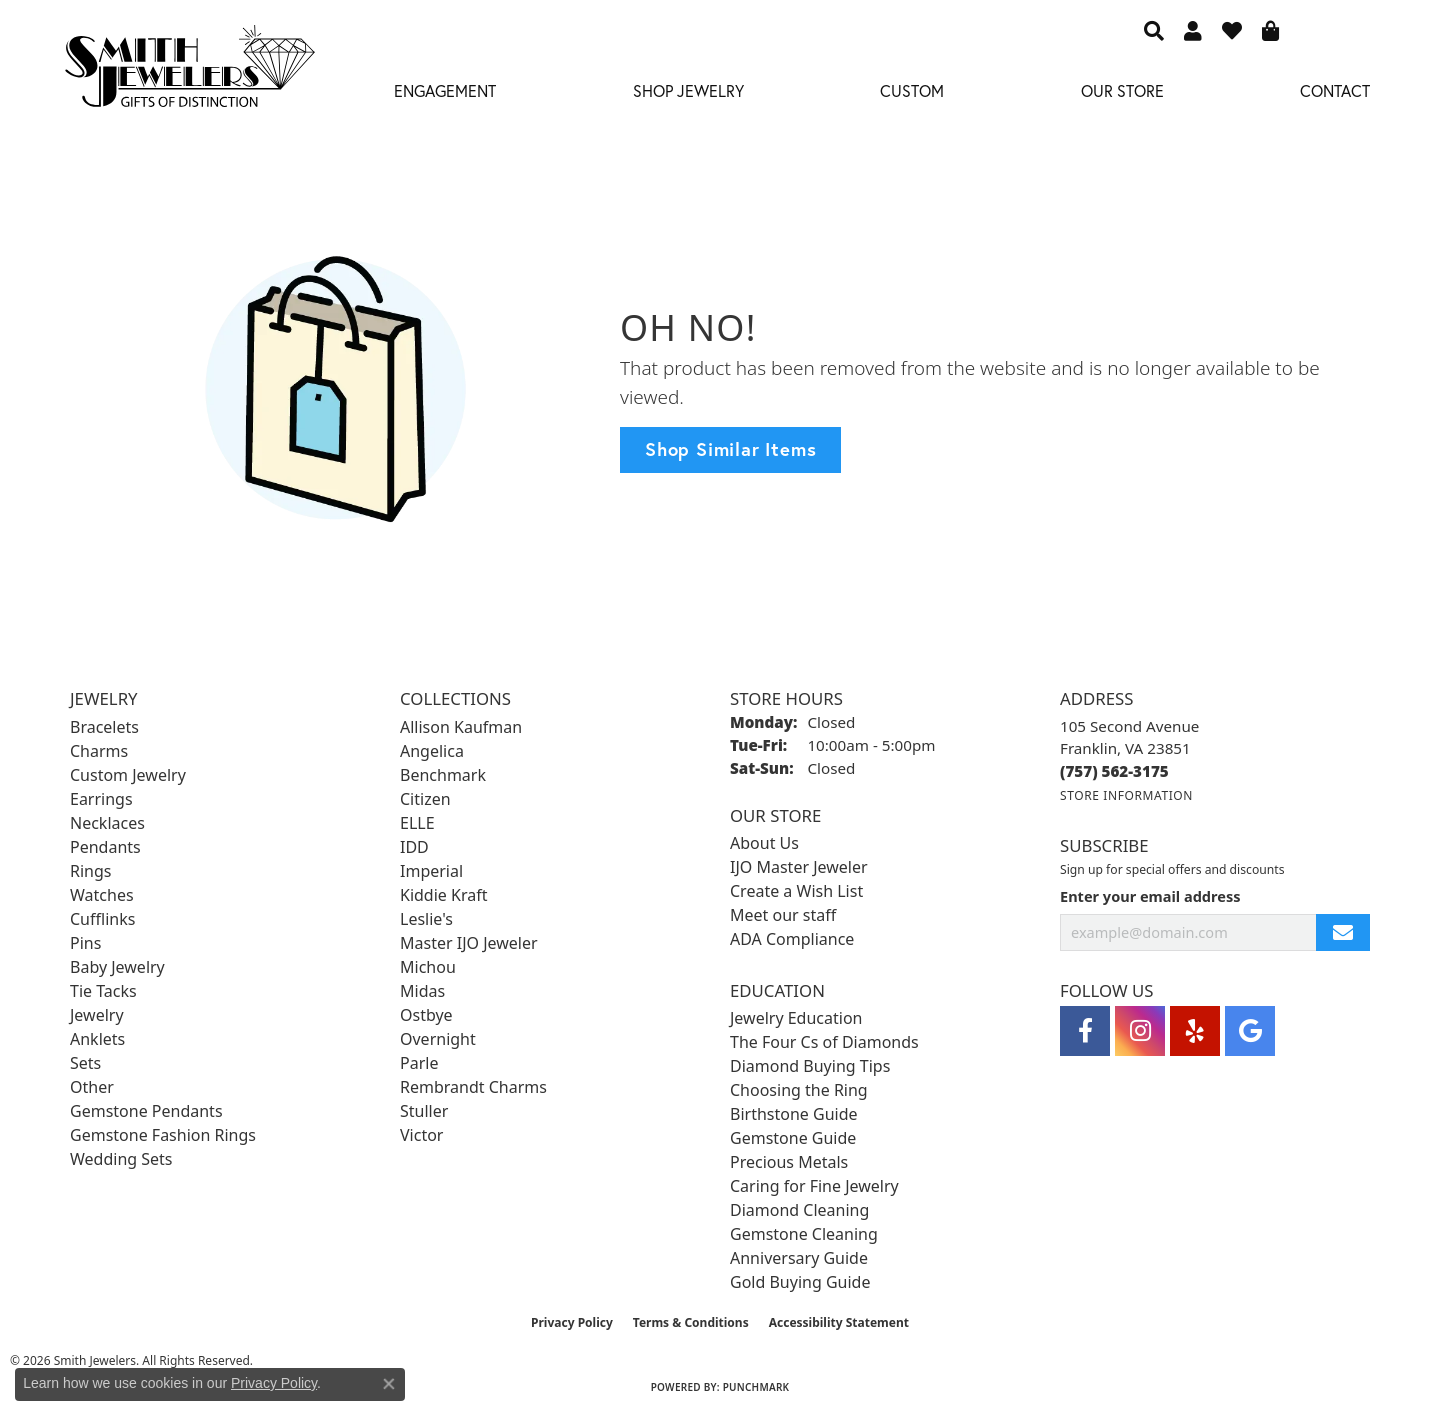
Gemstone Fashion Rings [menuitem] (163, 1135)
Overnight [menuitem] (438, 1039)
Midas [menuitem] (422, 991)
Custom (912, 90)
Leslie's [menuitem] (426, 919)
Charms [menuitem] (99, 751)
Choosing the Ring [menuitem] (799, 1090)
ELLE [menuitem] (417, 823)
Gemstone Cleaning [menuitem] (804, 1234)
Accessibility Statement (839, 1322)
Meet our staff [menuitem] (783, 915)
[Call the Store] (1114, 771)
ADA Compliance (792, 939)
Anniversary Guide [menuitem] (799, 1258)
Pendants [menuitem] (105, 847)
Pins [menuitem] (85, 943)
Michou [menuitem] (428, 967)
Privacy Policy (572, 1322)
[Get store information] (1126, 795)
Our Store (1122, 90)
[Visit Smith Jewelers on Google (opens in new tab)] (1250, 1031)
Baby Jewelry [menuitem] (117, 967)
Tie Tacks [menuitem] (103, 991)
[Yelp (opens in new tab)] (1195, 1031)
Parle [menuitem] (419, 1063)
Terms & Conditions (691, 1322)
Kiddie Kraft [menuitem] (443, 895)
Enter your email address (1150, 896)
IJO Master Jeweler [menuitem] (799, 867)
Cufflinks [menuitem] (102, 919)
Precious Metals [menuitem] (789, 1162)
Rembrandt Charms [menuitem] (473, 1087)
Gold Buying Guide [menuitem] (800, 1282)
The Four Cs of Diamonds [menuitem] (824, 1042)
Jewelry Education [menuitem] (796, 1018)
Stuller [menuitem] (424, 1111)
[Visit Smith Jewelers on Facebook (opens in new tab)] (1085, 1031)
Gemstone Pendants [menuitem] (146, 1111)
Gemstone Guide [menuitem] (793, 1138)
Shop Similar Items (730, 449)
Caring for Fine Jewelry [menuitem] (814, 1186)
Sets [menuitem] (85, 1063)
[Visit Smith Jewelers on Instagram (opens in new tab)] (1140, 1031)
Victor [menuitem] (421, 1135)
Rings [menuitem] (90, 871)
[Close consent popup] (389, 1384)
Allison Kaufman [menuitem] (461, 727)
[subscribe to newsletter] (1343, 932)
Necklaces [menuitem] (107, 823)
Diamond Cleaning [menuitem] (799, 1210)
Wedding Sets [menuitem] (121, 1159)
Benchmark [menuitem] (443, 775)
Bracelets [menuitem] (104, 727)
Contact (1335, 90)
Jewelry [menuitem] (97, 1015)
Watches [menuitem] (102, 895)
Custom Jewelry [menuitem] (128, 775)
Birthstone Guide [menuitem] (794, 1114)
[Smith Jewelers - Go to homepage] (189, 72)
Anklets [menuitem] (97, 1039)
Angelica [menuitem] (432, 751)
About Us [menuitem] (764, 843)
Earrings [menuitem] (101, 799)
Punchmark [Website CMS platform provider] (756, 1387)
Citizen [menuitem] (425, 799)
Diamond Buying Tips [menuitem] (810, 1066)
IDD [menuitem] (414, 847)
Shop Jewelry (688, 90)
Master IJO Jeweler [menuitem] (469, 943)
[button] (1154, 30)
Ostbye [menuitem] (426, 1015)
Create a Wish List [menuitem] (796, 891)
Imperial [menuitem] (431, 871)
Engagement (445, 90)
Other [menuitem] (92, 1087)
